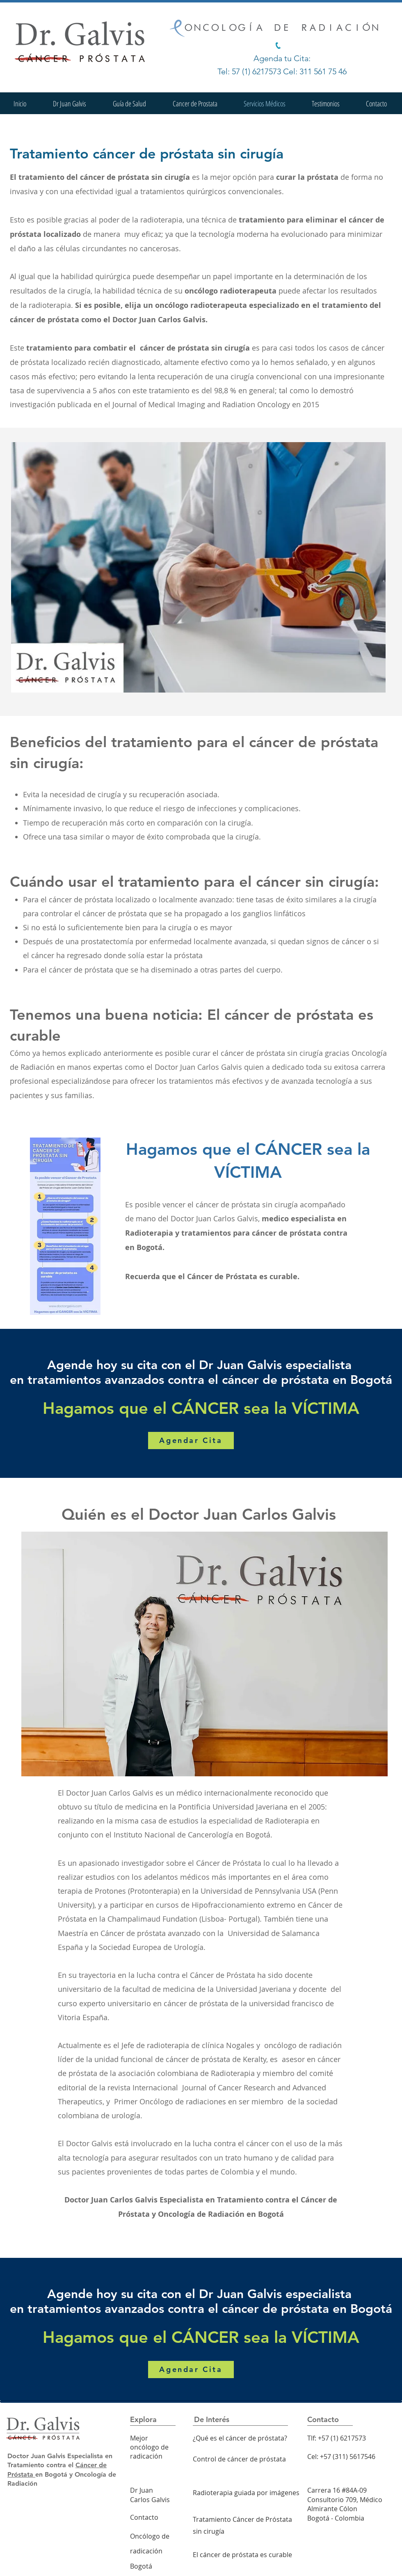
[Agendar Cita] (191, 1440)
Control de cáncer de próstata (239, 2459)
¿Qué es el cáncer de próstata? (240, 2438)
